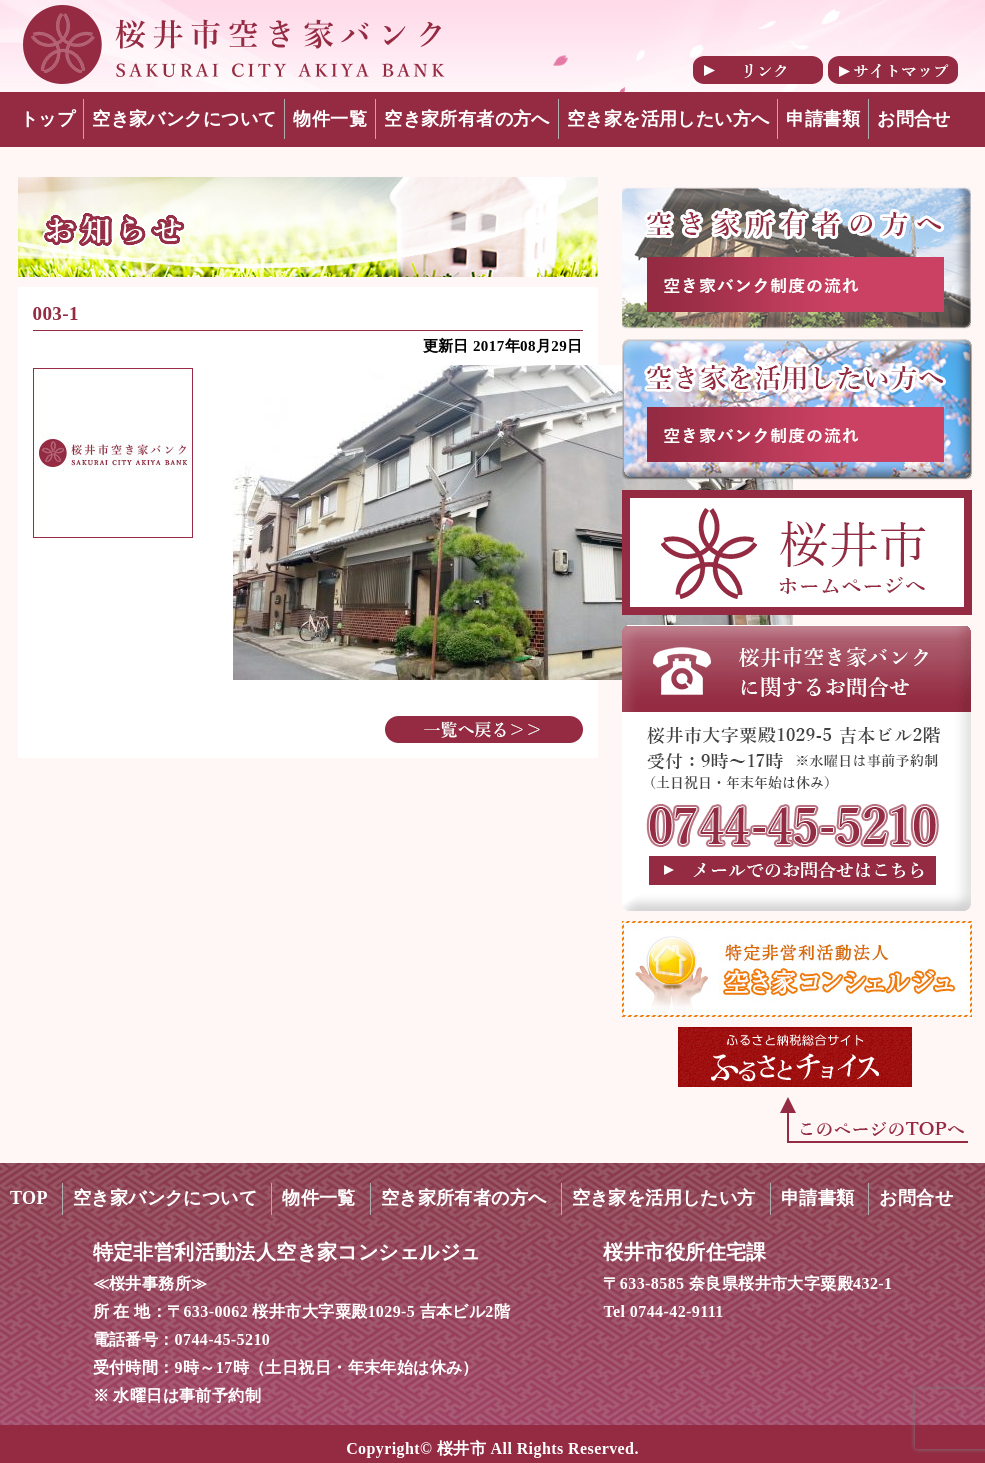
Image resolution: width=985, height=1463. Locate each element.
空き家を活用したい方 (664, 1198)
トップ (47, 119)
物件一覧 (330, 119)
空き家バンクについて (184, 119)
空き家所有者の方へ (467, 119)
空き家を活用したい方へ (668, 119)
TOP (29, 1198)
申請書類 (823, 119)
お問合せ (914, 119)
